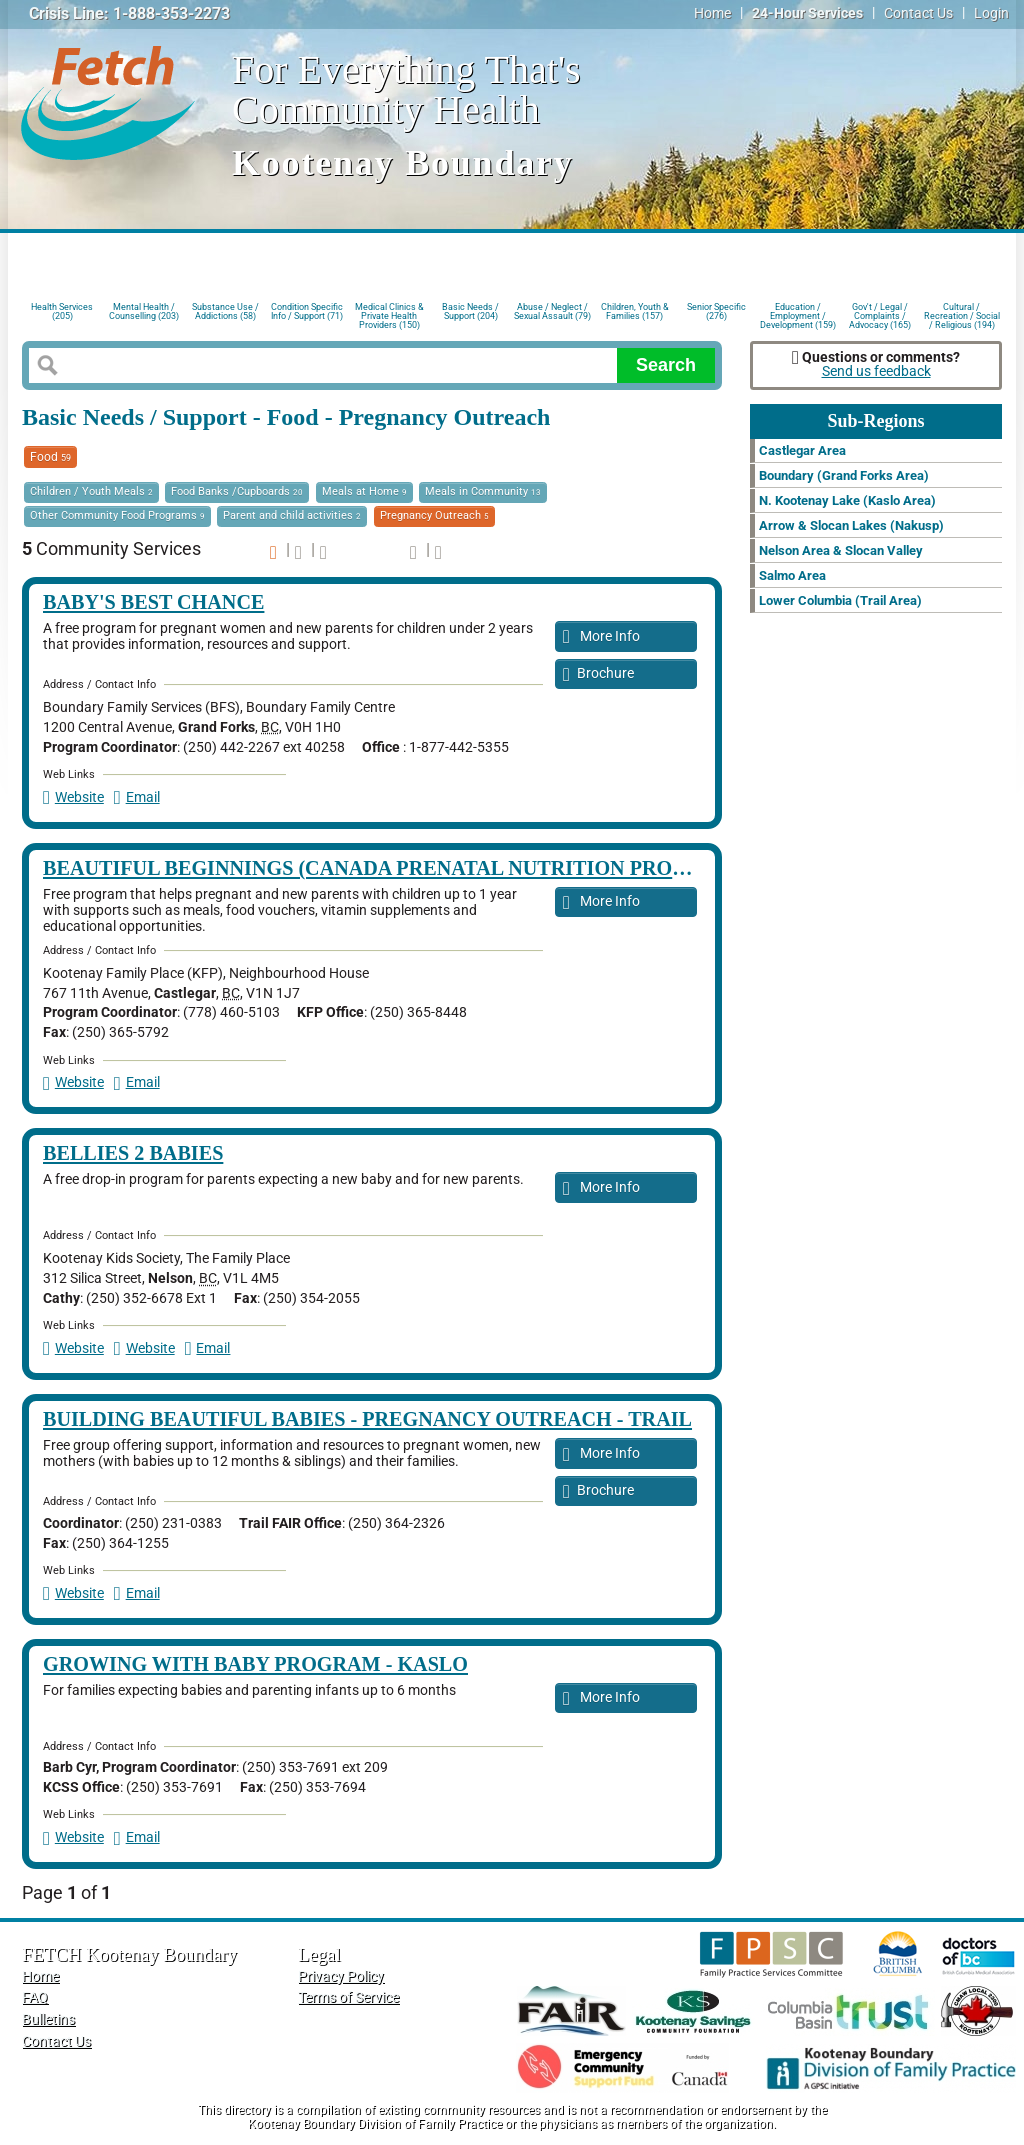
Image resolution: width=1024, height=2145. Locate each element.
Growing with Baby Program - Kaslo (255, 1664)
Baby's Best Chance (153, 602)
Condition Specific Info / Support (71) (307, 311)
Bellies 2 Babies (133, 1153)
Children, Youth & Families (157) (635, 311)
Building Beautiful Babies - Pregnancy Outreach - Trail (367, 1419)
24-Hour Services (807, 13)
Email (137, 797)
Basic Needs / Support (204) (470, 311)
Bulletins (48, 2019)
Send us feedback (876, 371)
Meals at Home (364, 491)
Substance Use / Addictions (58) (225, 311)
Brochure (598, 674)
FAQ (35, 1997)
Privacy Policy (341, 1976)
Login (991, 13)
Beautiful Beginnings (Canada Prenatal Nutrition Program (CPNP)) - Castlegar (500, 868)
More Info (601, 637)
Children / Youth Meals (91, 491)
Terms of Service (348, 1997)
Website (73, 797)
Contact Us (918, 13)
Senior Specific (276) (716, 311)
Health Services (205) (62, 311)
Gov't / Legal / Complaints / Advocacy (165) (880, 314)
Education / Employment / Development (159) (798, 314)
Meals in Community (483, 491)
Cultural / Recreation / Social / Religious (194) (962, 314)
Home (712, 13)
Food (50, 457)
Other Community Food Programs (117, 515)
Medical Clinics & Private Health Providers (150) (389, 314)
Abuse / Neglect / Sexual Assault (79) (552, 311)
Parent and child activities (292, 515)
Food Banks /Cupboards (237, 491)
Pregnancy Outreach (434, 515)
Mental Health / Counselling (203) (144, 311)
